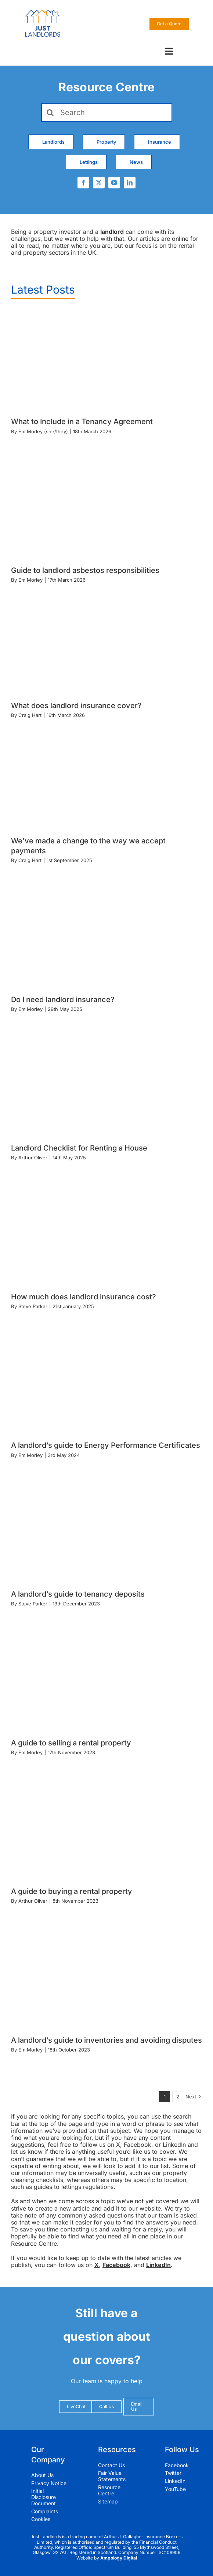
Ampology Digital (118, 2558)
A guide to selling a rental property (71, 1742)
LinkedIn (158, 2264)
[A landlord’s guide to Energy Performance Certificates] (106, 1383)
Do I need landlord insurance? (63, 999)
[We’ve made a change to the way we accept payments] (93, 785)
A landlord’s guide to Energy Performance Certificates (105, 1445)
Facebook (116, 2264)
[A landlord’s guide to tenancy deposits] (106, 1532)
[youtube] (114, 182)
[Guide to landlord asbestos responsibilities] (106, 508)
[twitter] (99, 182)
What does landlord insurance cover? (76, 705)
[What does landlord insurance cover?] (93, 650)
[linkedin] (130, 182)
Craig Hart (29, 715)
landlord (112, 231)
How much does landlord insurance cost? (83, 1296)
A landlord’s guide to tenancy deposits (78, 1594)
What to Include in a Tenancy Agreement (82, 421)
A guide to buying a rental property (71, 1891)
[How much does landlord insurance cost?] (106, 1235)
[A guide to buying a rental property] (106, 1829)
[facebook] (83, 182)
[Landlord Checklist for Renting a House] (106, 1086)
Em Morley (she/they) (43, 431)
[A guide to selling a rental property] (106, 1681)
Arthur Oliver (32, 1157)
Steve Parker (32, 1306)
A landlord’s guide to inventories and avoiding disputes (106, 2040)
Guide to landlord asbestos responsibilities (85, 570)
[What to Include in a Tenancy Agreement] (106, 360)
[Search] (106, 112)
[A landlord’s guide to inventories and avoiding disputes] (106, 1978)
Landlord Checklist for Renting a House (79, 1148)
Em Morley (30, 580)
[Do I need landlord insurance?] (106, 937)
